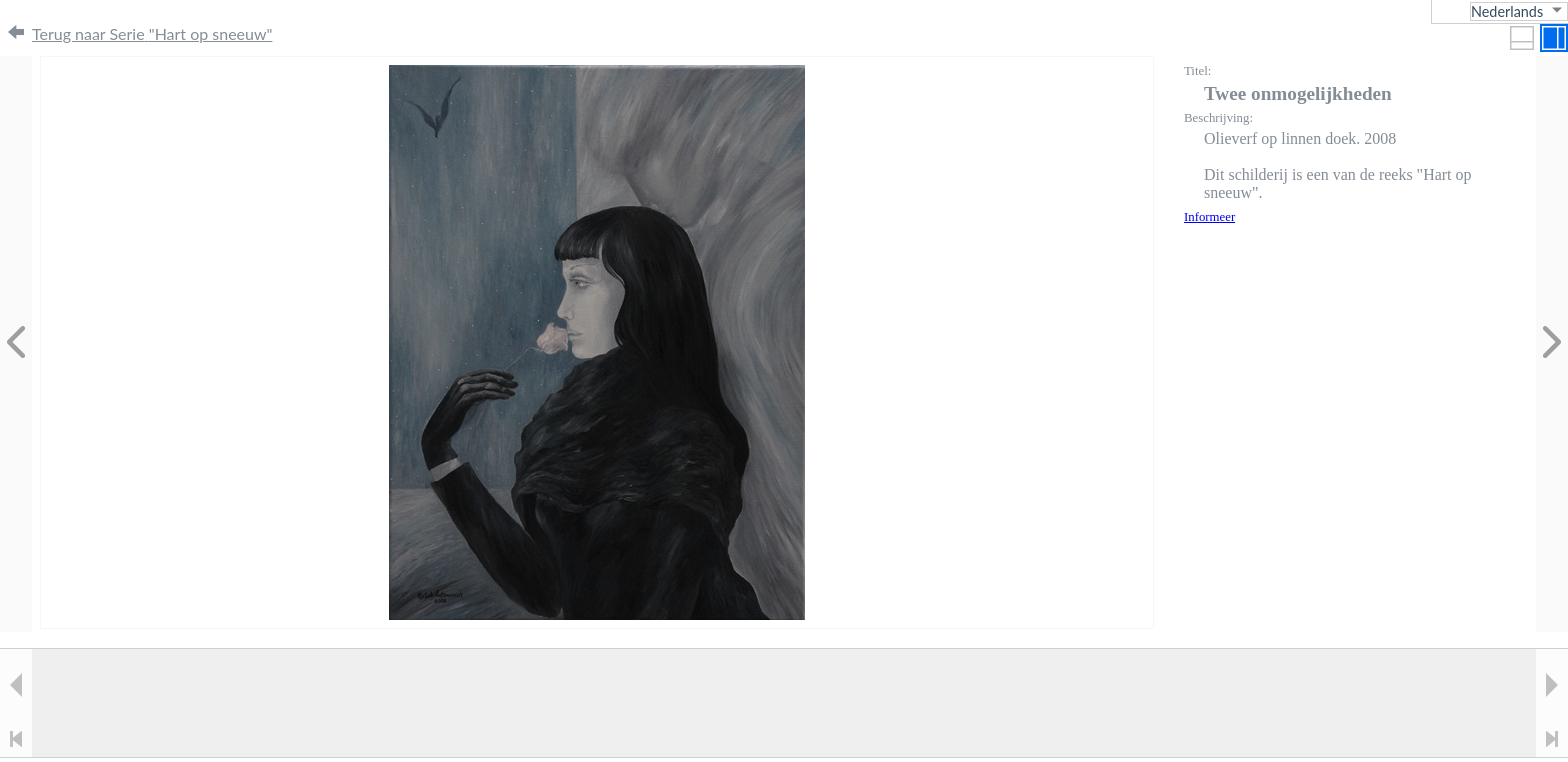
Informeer (1209, 217)
